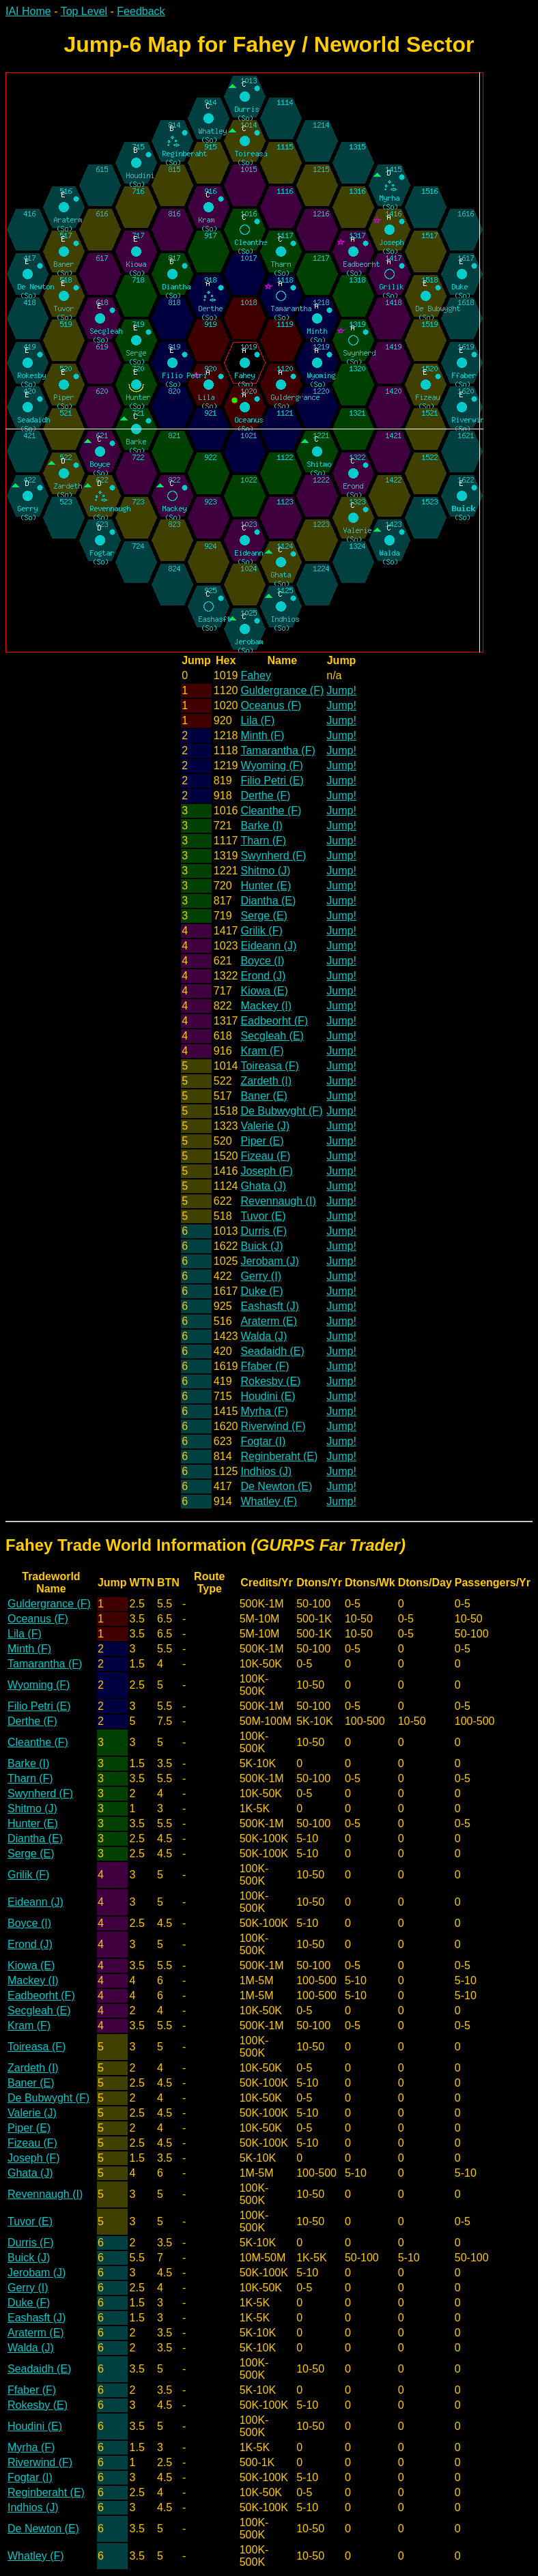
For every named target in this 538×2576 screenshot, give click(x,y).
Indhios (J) (266, 1471)
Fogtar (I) (262, 1441)
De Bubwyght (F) (281, 1111)
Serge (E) (263, 915)
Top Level (84, 11)
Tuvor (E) (262, 1216)
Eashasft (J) (269, 1306)
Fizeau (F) (265, 1156)
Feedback (141, 11)
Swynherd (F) (273, 855)
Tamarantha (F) (277, 750)
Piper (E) (261, 1141)
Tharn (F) (263, 840)
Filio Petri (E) (271, 780)
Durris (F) (263, 1231)
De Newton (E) (276, 1486)
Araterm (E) (268, 1321)
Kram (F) (261, 1051)
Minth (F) (262, 735)
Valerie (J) (264, 1126)
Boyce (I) (262, 961)
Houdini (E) (267, 1396)
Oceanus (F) (270, 705)
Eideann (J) (268, 945)
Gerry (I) (260, 1276)
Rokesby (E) (270, 1381)
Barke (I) (261, 825)
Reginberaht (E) (278, 1456)
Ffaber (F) (264, 1366)
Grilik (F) (261, 930)
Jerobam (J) (269, 1261)
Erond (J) (262, 976)
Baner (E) (263, 1096)
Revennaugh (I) (277, 1201)
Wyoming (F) (271, 765)
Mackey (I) (266, 1006)
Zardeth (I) (266, 1081)
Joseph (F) (266, 1171)
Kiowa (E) (263, 991)
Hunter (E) (265, 885)
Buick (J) (261, 1246)
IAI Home (28, 11)
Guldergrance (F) (282, 690)
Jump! (341, 690)
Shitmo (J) (265, 870)
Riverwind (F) (272, 1426)
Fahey (255, 675)
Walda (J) (263, 1336)
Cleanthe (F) (270, 810)
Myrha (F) (263, 1411)
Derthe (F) (265, 795)
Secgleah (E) (272, 1036)
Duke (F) (261, 1291)
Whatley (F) (268, 1501)
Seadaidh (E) (272, 1351)
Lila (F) (257, 720)
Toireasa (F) (269, 1066)
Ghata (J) (263, 1186)
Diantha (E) (268, 900)
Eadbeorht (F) (274, 1021)
